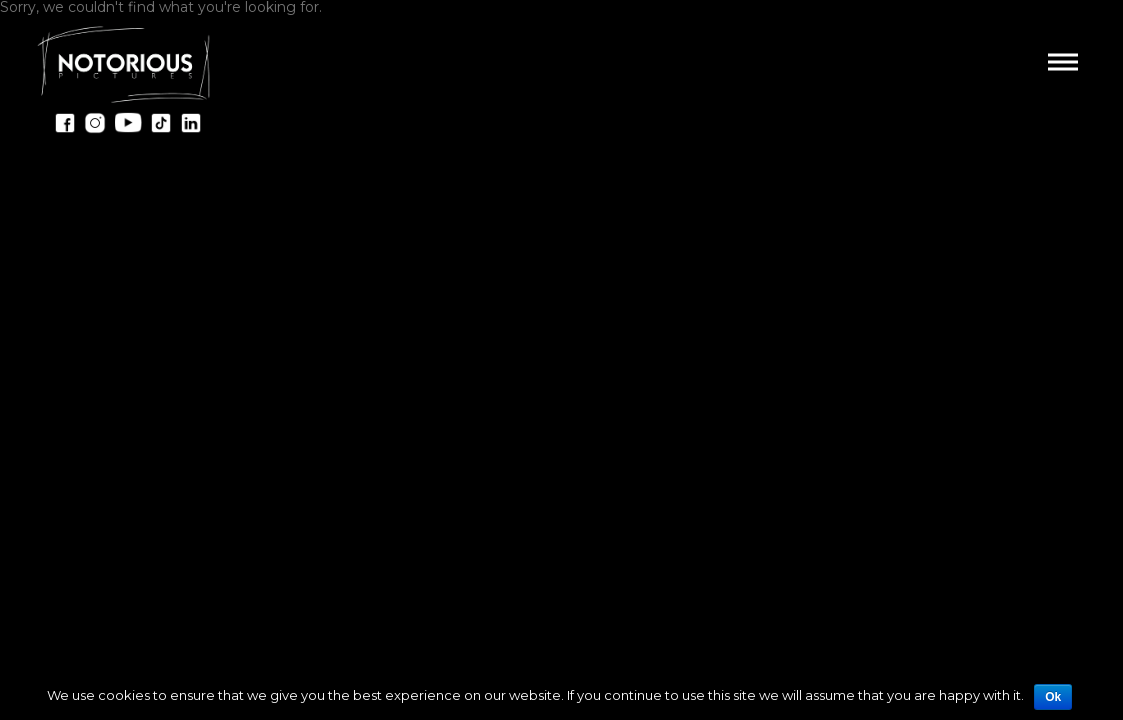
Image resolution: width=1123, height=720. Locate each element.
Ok (1053, 697)
